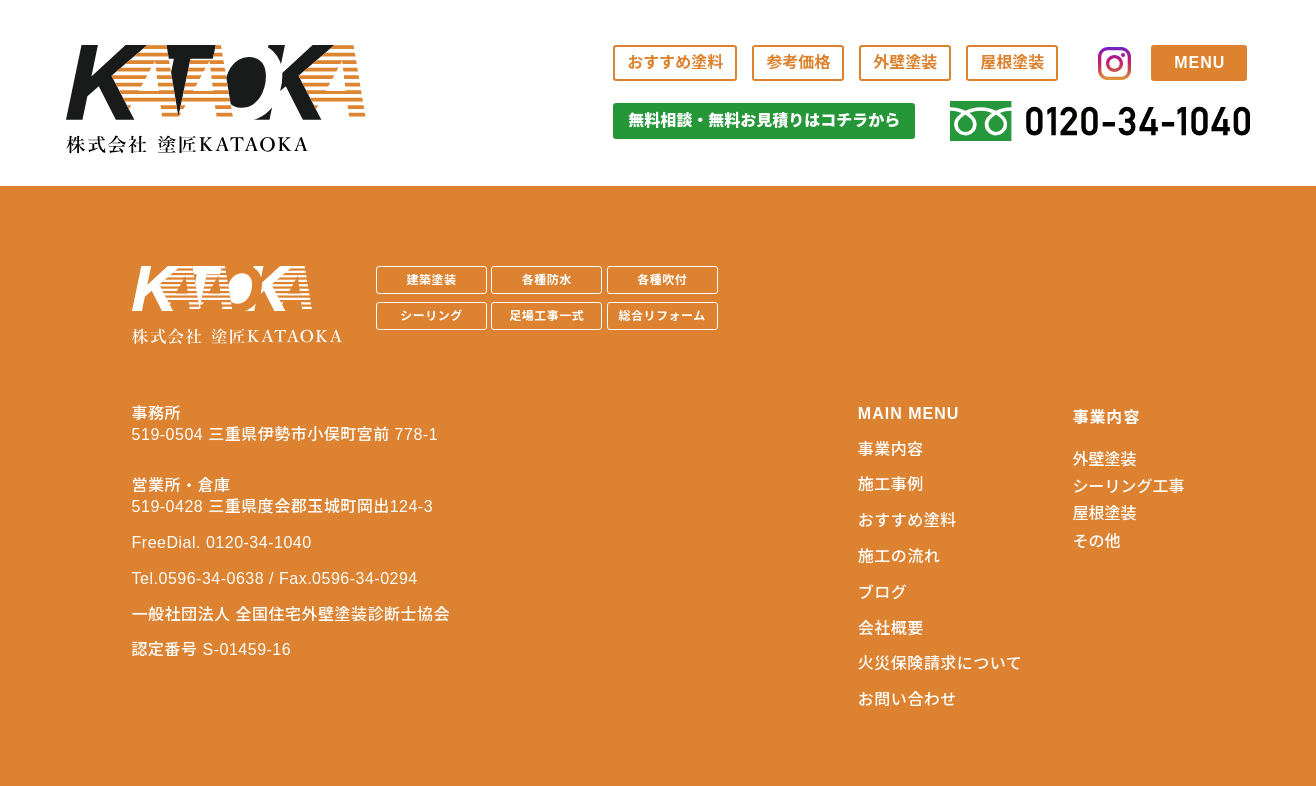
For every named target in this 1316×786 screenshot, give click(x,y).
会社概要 (891, 628)
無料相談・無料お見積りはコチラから (764, 120)
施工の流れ (899, 556)
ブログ (883, 592)
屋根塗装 (1012, 62)
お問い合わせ (907, 699)
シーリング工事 (1128, 486)
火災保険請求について (940, 663)
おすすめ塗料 (675, 62)
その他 (1096, 541)
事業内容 (891, 449)
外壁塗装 (905, 62)
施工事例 (891, 484)
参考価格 (798, 62)
